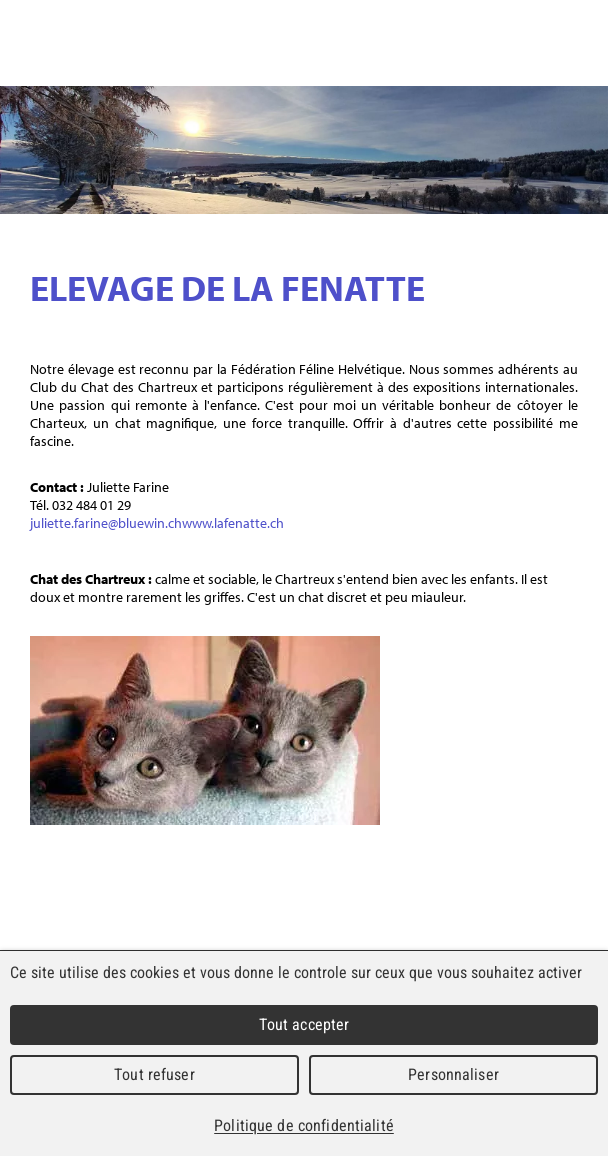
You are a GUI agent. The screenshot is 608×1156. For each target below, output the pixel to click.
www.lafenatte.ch (233, 523)
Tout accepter (304, 1024)
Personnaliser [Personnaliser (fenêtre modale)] (453, 1074)
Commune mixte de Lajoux (246, 46)
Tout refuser (154, 1074)
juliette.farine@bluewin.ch (106, 523)
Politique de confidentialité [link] (304, 1125)
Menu (581, 43)
